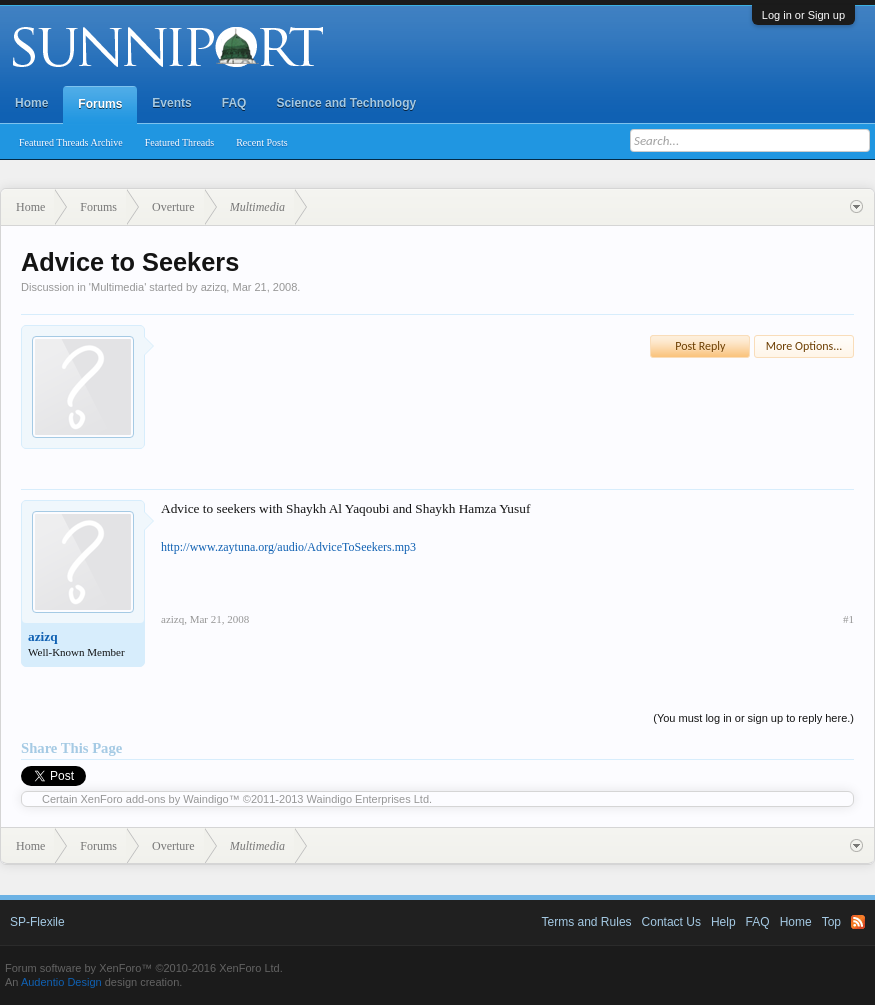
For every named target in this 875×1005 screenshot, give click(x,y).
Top (831, 922)
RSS (858, 922)
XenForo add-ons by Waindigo (155, 799)
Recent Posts (261, 142)
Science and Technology (346, 103)
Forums (100, 104)
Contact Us (671, 922)
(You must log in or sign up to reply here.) (753, 718)
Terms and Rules (587, 922)
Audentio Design (61, 982)
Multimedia (117, 287)
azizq (214, 287)
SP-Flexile (37, 922)
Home (31, 103)
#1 (848, 619)
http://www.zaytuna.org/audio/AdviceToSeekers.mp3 (288, 547)
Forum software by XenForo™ (144, 968)
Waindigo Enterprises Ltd (368, 799)
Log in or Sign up (803, 15)
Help (723, 922)
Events (171, 103)
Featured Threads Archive (71, 142)
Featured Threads (180, 142)
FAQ (234, 103)
